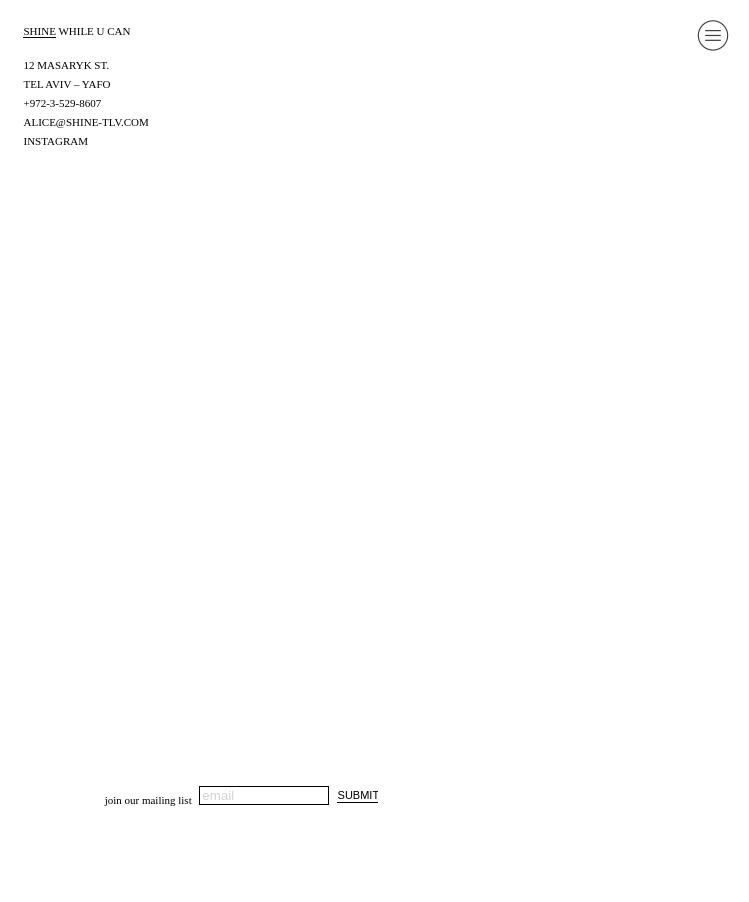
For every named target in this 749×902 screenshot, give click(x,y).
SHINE (39, 31)
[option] (375, 421)
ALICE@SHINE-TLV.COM (85, 122)
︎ (713, 35)
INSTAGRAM (55, 141)
